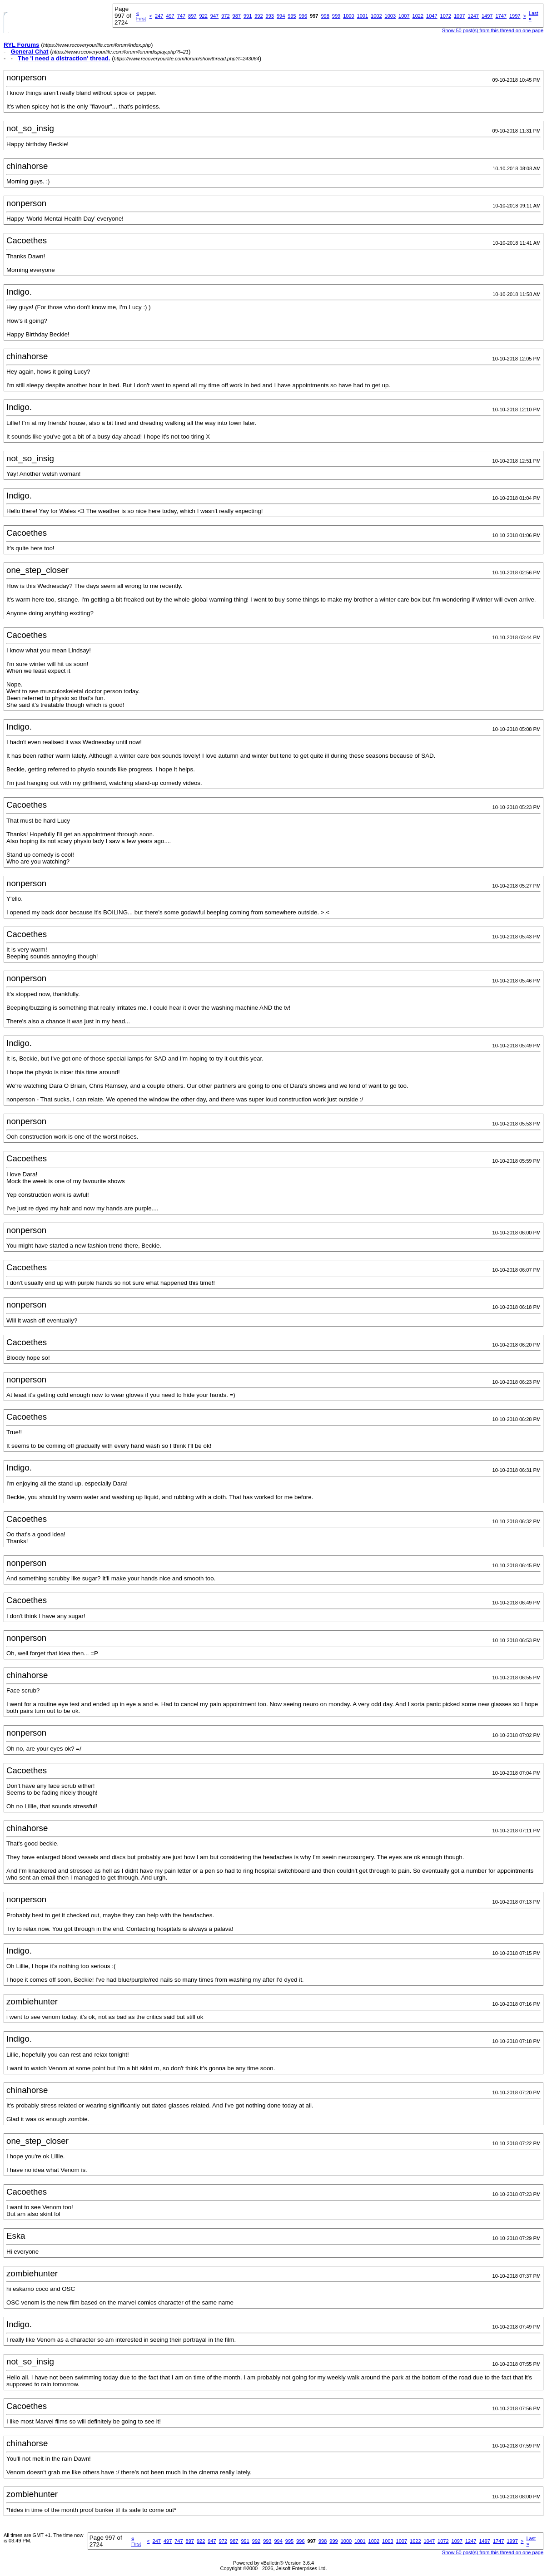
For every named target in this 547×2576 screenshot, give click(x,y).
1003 (390, 16)
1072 (445, 16)
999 (336, 16)
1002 (376, 16)
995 (292, 16)
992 (258, 16)
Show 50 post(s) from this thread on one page (492, 30)
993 (270, 16)
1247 (472, 16)
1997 (514, 16)
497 (170, 16)
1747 (500, 16)
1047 (431, 16)
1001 (362, 16)
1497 (487, 16)
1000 (348, 16)
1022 (418, 16)
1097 (459, 16)
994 (281, 16)
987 (237, 16)
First (141, 15)
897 (192, 16)
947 (214, 16)
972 (225, 16)
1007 (403, 16)
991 (248, 16)
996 (303, 16)
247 (159, 16)
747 (181, 16)
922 (203, 16)
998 (325, 16)
